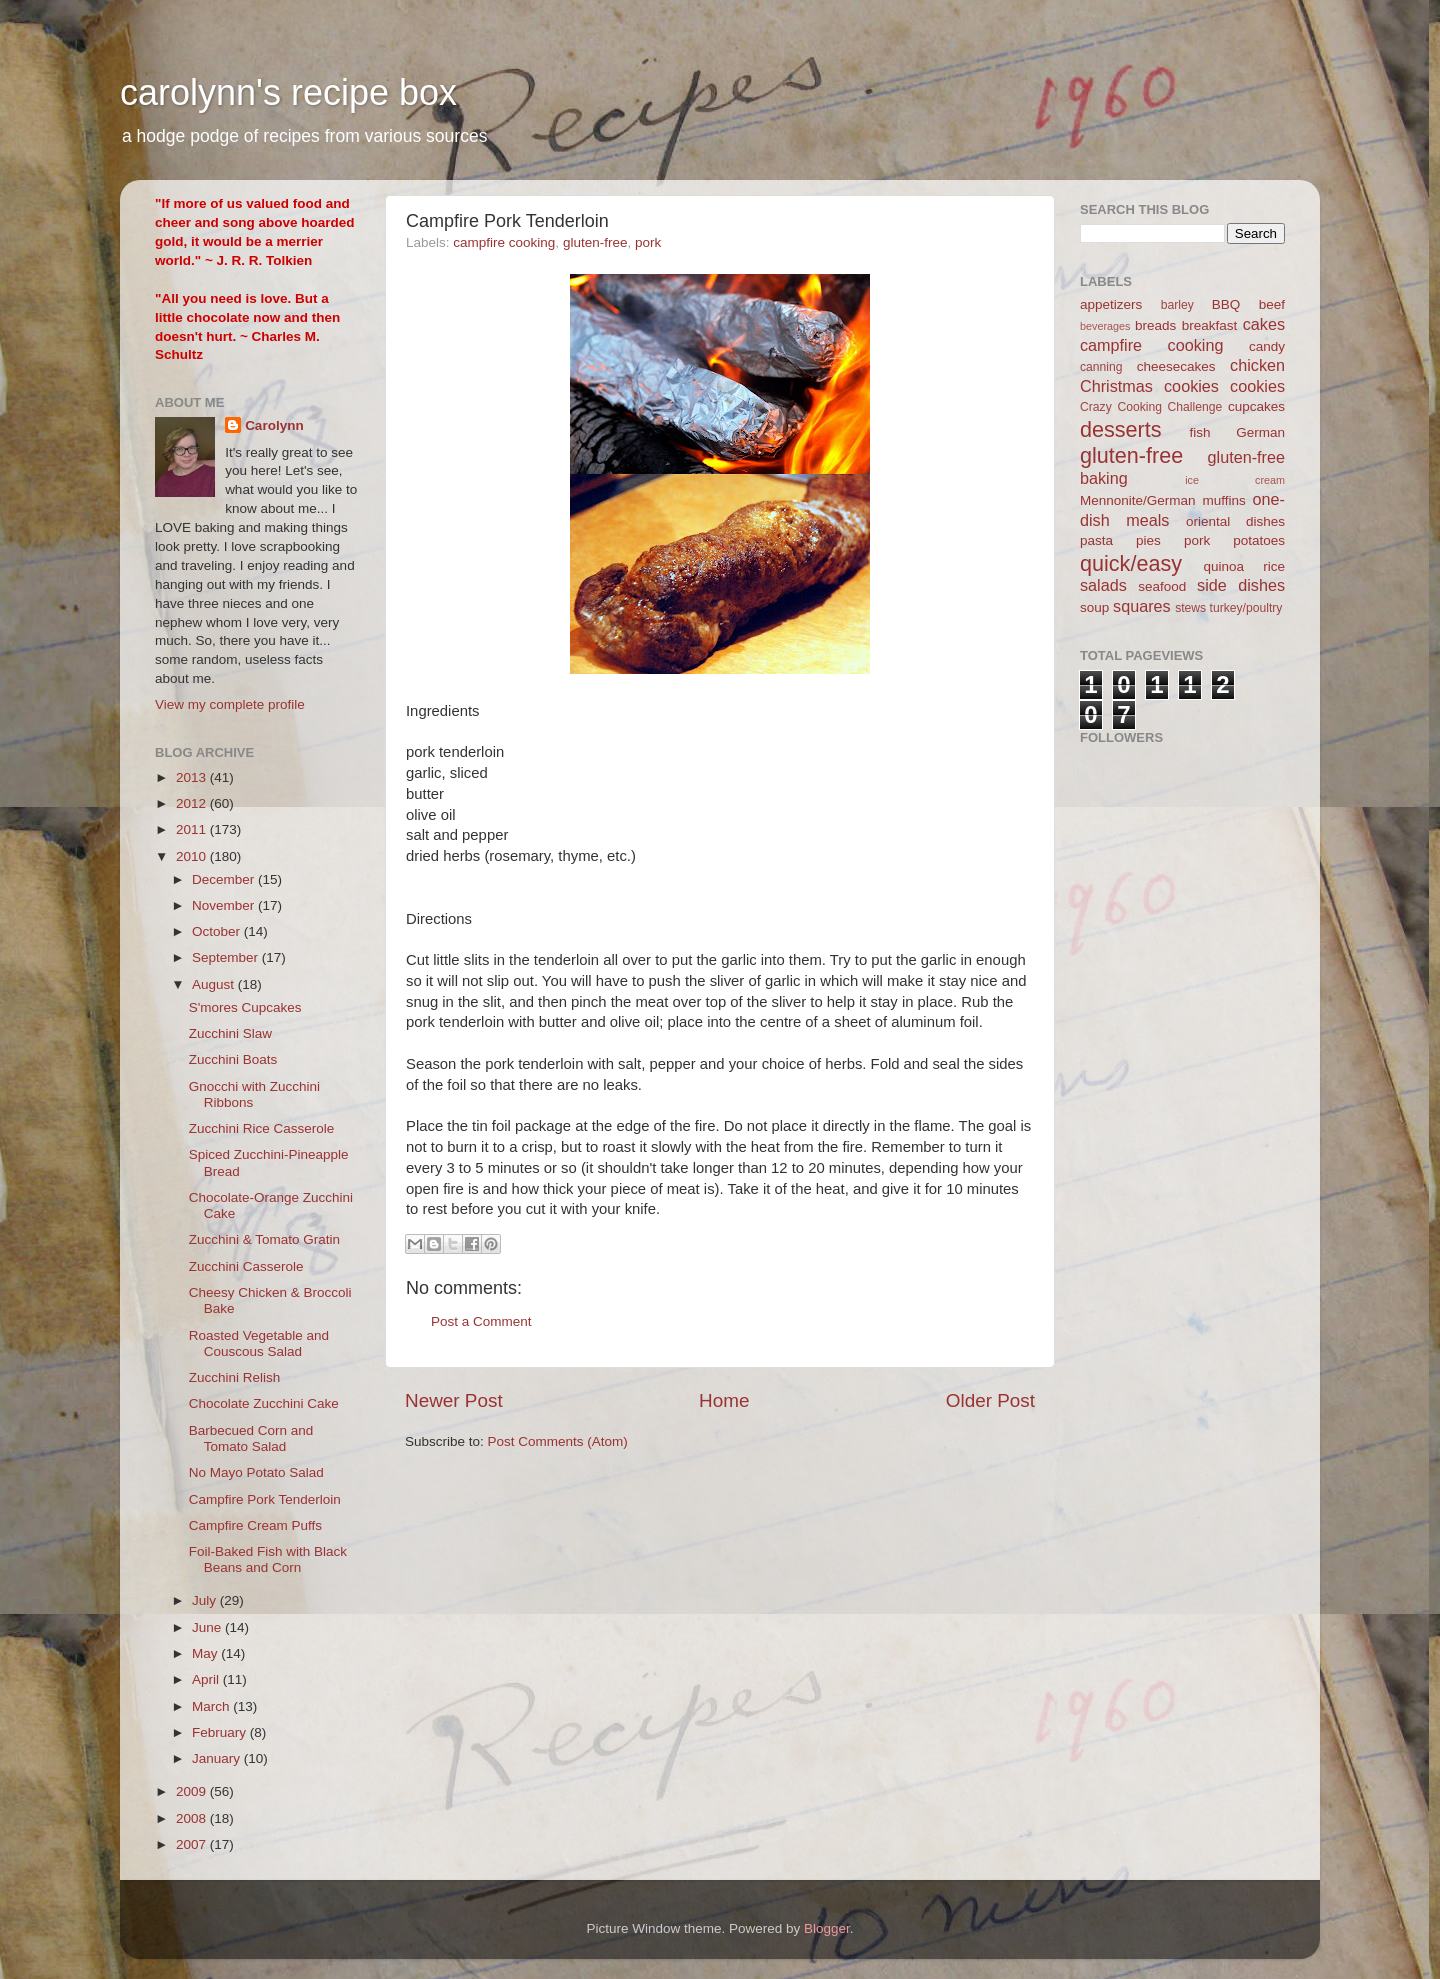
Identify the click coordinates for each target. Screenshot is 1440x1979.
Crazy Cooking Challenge (1151, 407)
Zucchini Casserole (246, 1266)
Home (724, 1400)
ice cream (1235, 480)
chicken (1257, 365)
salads (1103, 585)
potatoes (1259, 540)
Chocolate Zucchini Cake (264, 1403)
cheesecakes (1176, 366)
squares (1142, 606)
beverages (1105, 326)
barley (1177, 305)
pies (1148, 540)
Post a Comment (481, 1321)
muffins (1223, 500)
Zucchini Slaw (230, 1033)
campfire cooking (504, 242)
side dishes (1241, 585)
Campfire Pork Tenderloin (265, 1499)
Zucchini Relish (235, 1377)
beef (1272, 304)
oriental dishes (1235, 521)
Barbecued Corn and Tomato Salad (251, 1438)
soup (1094, 607)
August (215, 984)
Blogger (827, 1928)
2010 (193, 856)
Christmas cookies (1149, 386)
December (225, 879)
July (206, 1600)
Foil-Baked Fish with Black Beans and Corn (268, 1559)
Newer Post (454, 1400)
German (1260, 432)
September (227, 957)
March (212, 1706)
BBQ (1226, 304)
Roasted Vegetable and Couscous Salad (259, 1343)
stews (1190, 608)
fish (1200, 432)
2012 (193, 803)
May (206, 1653)
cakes (1264, 324)
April (207, 1679)
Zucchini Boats (233, 1059)
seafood (1162, 586)
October (218, 931)
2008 (193, 1818)
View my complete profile (230, 704)
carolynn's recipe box (288, 92)
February (221, 1732)
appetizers (1111, 304)
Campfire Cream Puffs (255, 1525)
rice (1274, 566)
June (208, 1627)
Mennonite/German (1138, 500)
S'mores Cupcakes (245, 1007)
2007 (193, 1844)
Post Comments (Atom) (558, 1441)
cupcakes (1256, 406)
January (218, 1758)
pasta (1096, 540)
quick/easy (1131, 563)
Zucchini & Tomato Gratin (264, 1239)
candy (1267, 346)
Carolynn (274, 425)
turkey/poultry (1246, 608)
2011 (193, 829)
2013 (193, 777)
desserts (1121, 429)
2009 (193, 1791)
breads (1155, 325)
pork (648, 242)
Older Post (990, 1400)
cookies (1257, 386)
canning (1101, 367)
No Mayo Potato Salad (256, 1472)
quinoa (1223, 566)
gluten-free (595, 242)
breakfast (1210, 325)
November (225, 905)
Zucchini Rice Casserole (262, 1128)
